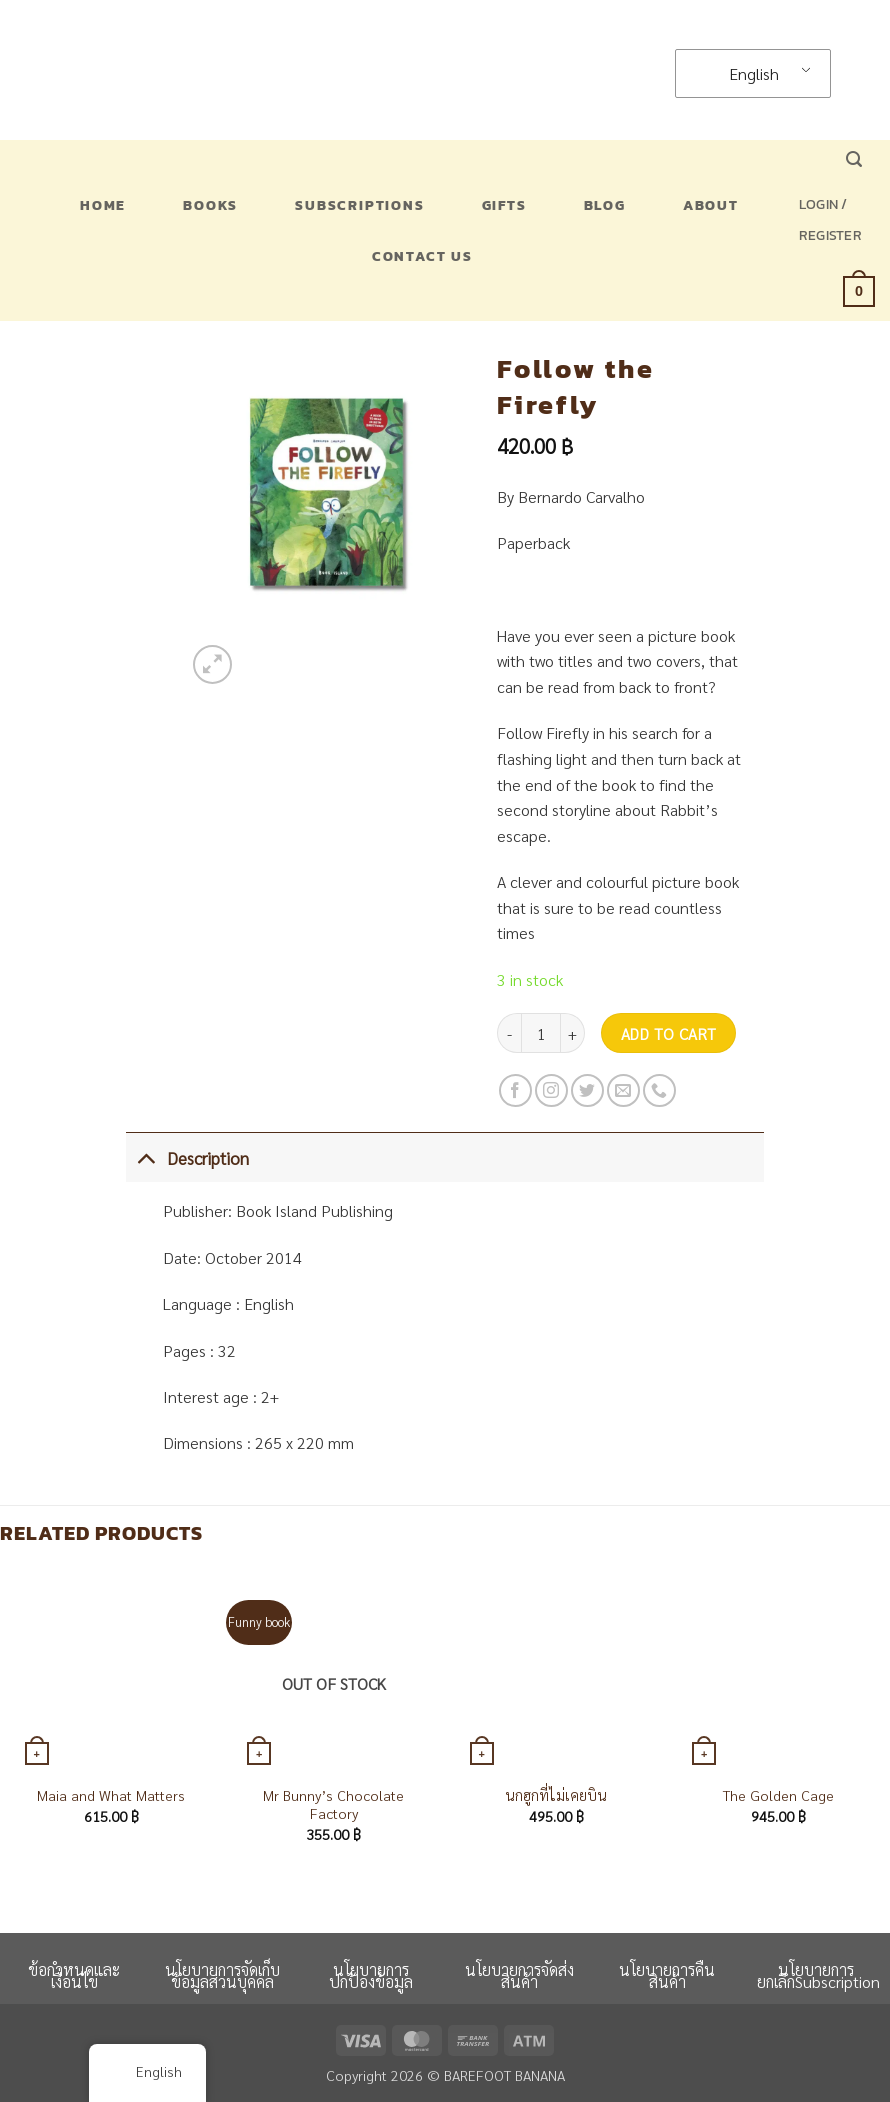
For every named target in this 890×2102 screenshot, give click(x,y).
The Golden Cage (778, 1795)
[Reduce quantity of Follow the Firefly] (509, 1033)
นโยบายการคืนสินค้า (667, 1975)
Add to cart (669, 1033)
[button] (854, 159)
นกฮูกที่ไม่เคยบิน (556, 1795)
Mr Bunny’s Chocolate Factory (333, 1804)
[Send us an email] (623, 1090)
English (741, 73)
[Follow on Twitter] (587, 1090)
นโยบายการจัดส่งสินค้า (519, 1975)
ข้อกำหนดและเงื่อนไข (74, 1975)
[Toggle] (145, 1157)
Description (187, 1157)
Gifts (504, 205)
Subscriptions (359, 205)
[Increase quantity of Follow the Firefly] (573, 1033)
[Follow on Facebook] (515, 1090)
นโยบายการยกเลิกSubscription (818, 1975)
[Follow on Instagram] (551, 1090)
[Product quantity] (541, 1033)
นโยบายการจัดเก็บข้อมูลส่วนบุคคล (222, 1975)
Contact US (422, 256)
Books (210, 205)
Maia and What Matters (111, 1795)
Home (103, 205)
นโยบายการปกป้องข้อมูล (371, 1975)
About (711, 205)
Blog (605, 205)
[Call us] (659, 1090)
